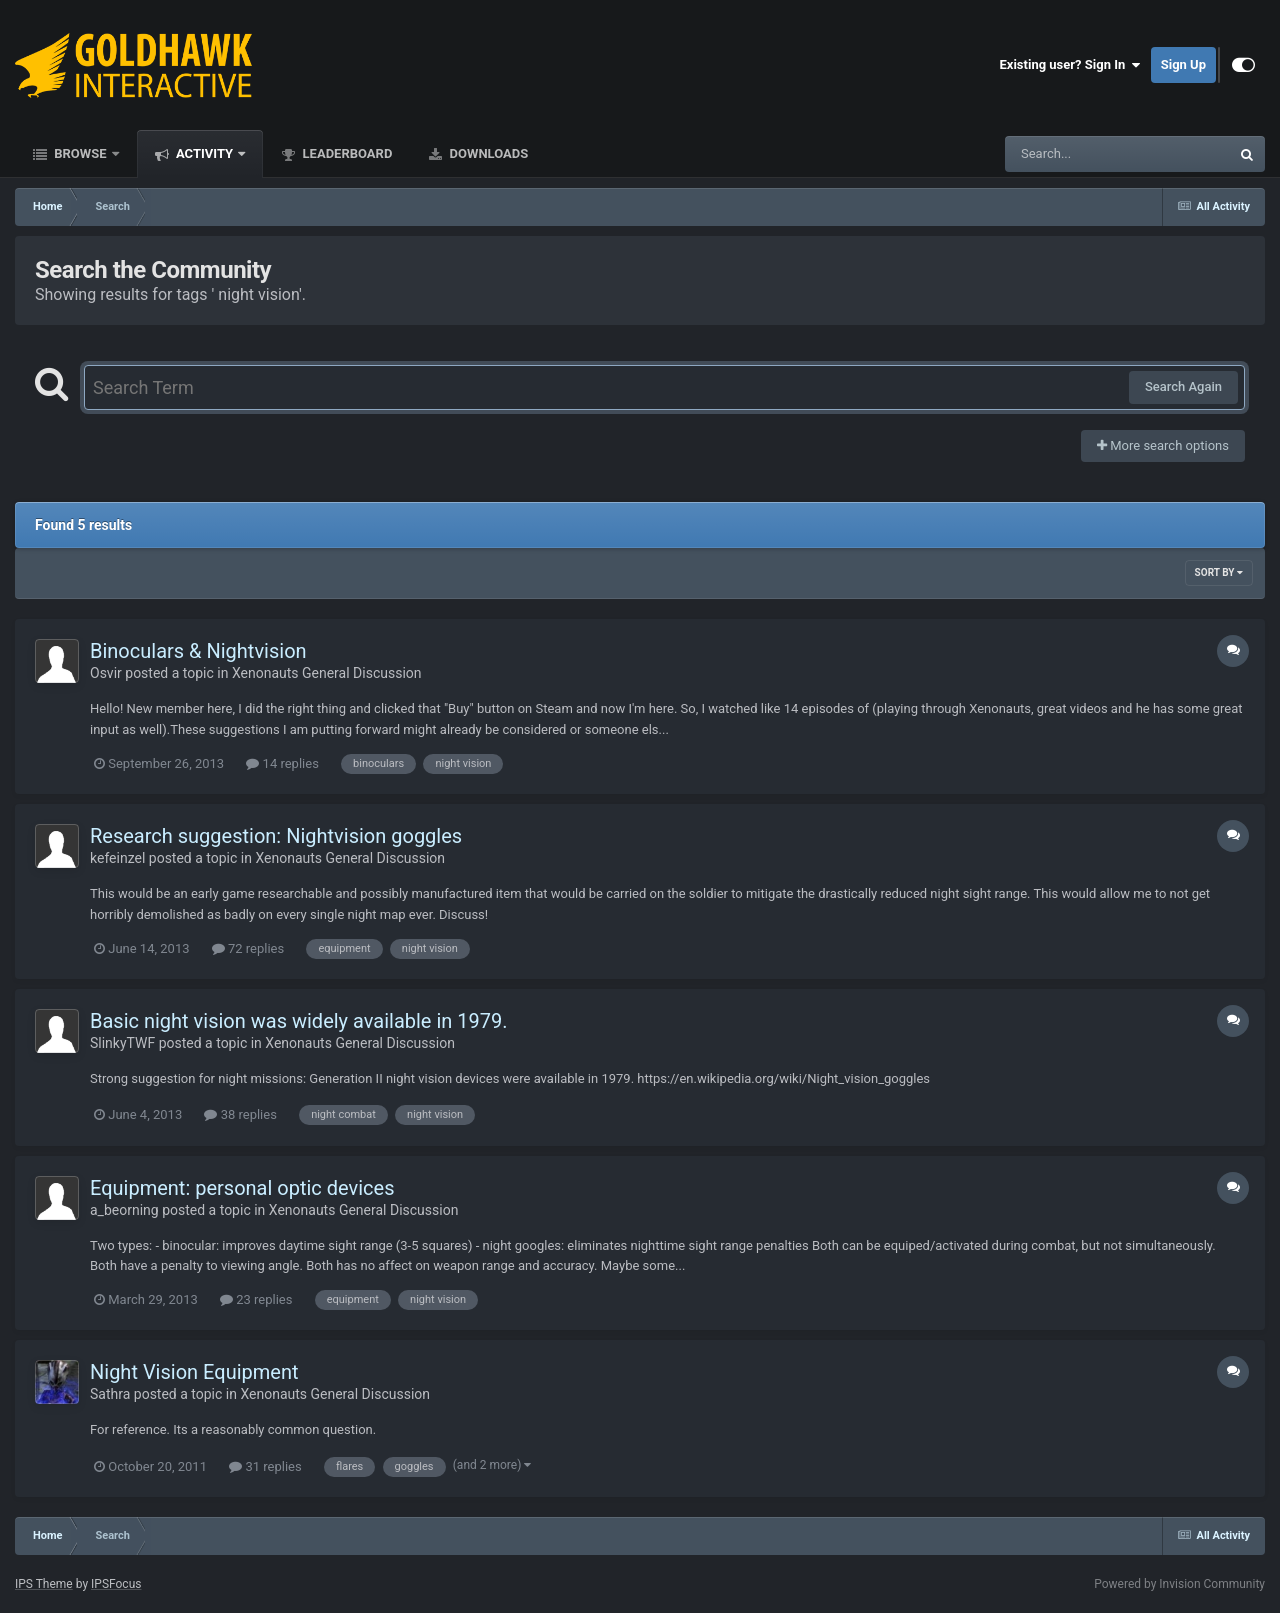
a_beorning (124, 1210)
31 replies (265, 1466)
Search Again (1183, 386)
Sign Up (1183, 64)
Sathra (110, 1394)
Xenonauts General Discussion (327, 673)
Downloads (487, 153)
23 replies (256, 1299)
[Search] (1067, 154)
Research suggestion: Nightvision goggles (276, 836)
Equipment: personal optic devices (242, 1188)
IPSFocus (116, 1584)
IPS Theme (44, 1584)
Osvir (106, 673)
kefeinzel (117, 858)
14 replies (282, 763)
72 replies (248, 948)
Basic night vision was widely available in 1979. (299, 1021)
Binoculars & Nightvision (198, 651)
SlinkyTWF (122, 1043)
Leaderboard (345, 153)
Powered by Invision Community (1179, 1584)
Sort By (1219, 572)
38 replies (240, 1114)
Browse (80, 153)
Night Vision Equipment (194, 1372)
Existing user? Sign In (1070, 65)
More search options (1163, 445)
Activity (205, 153)
